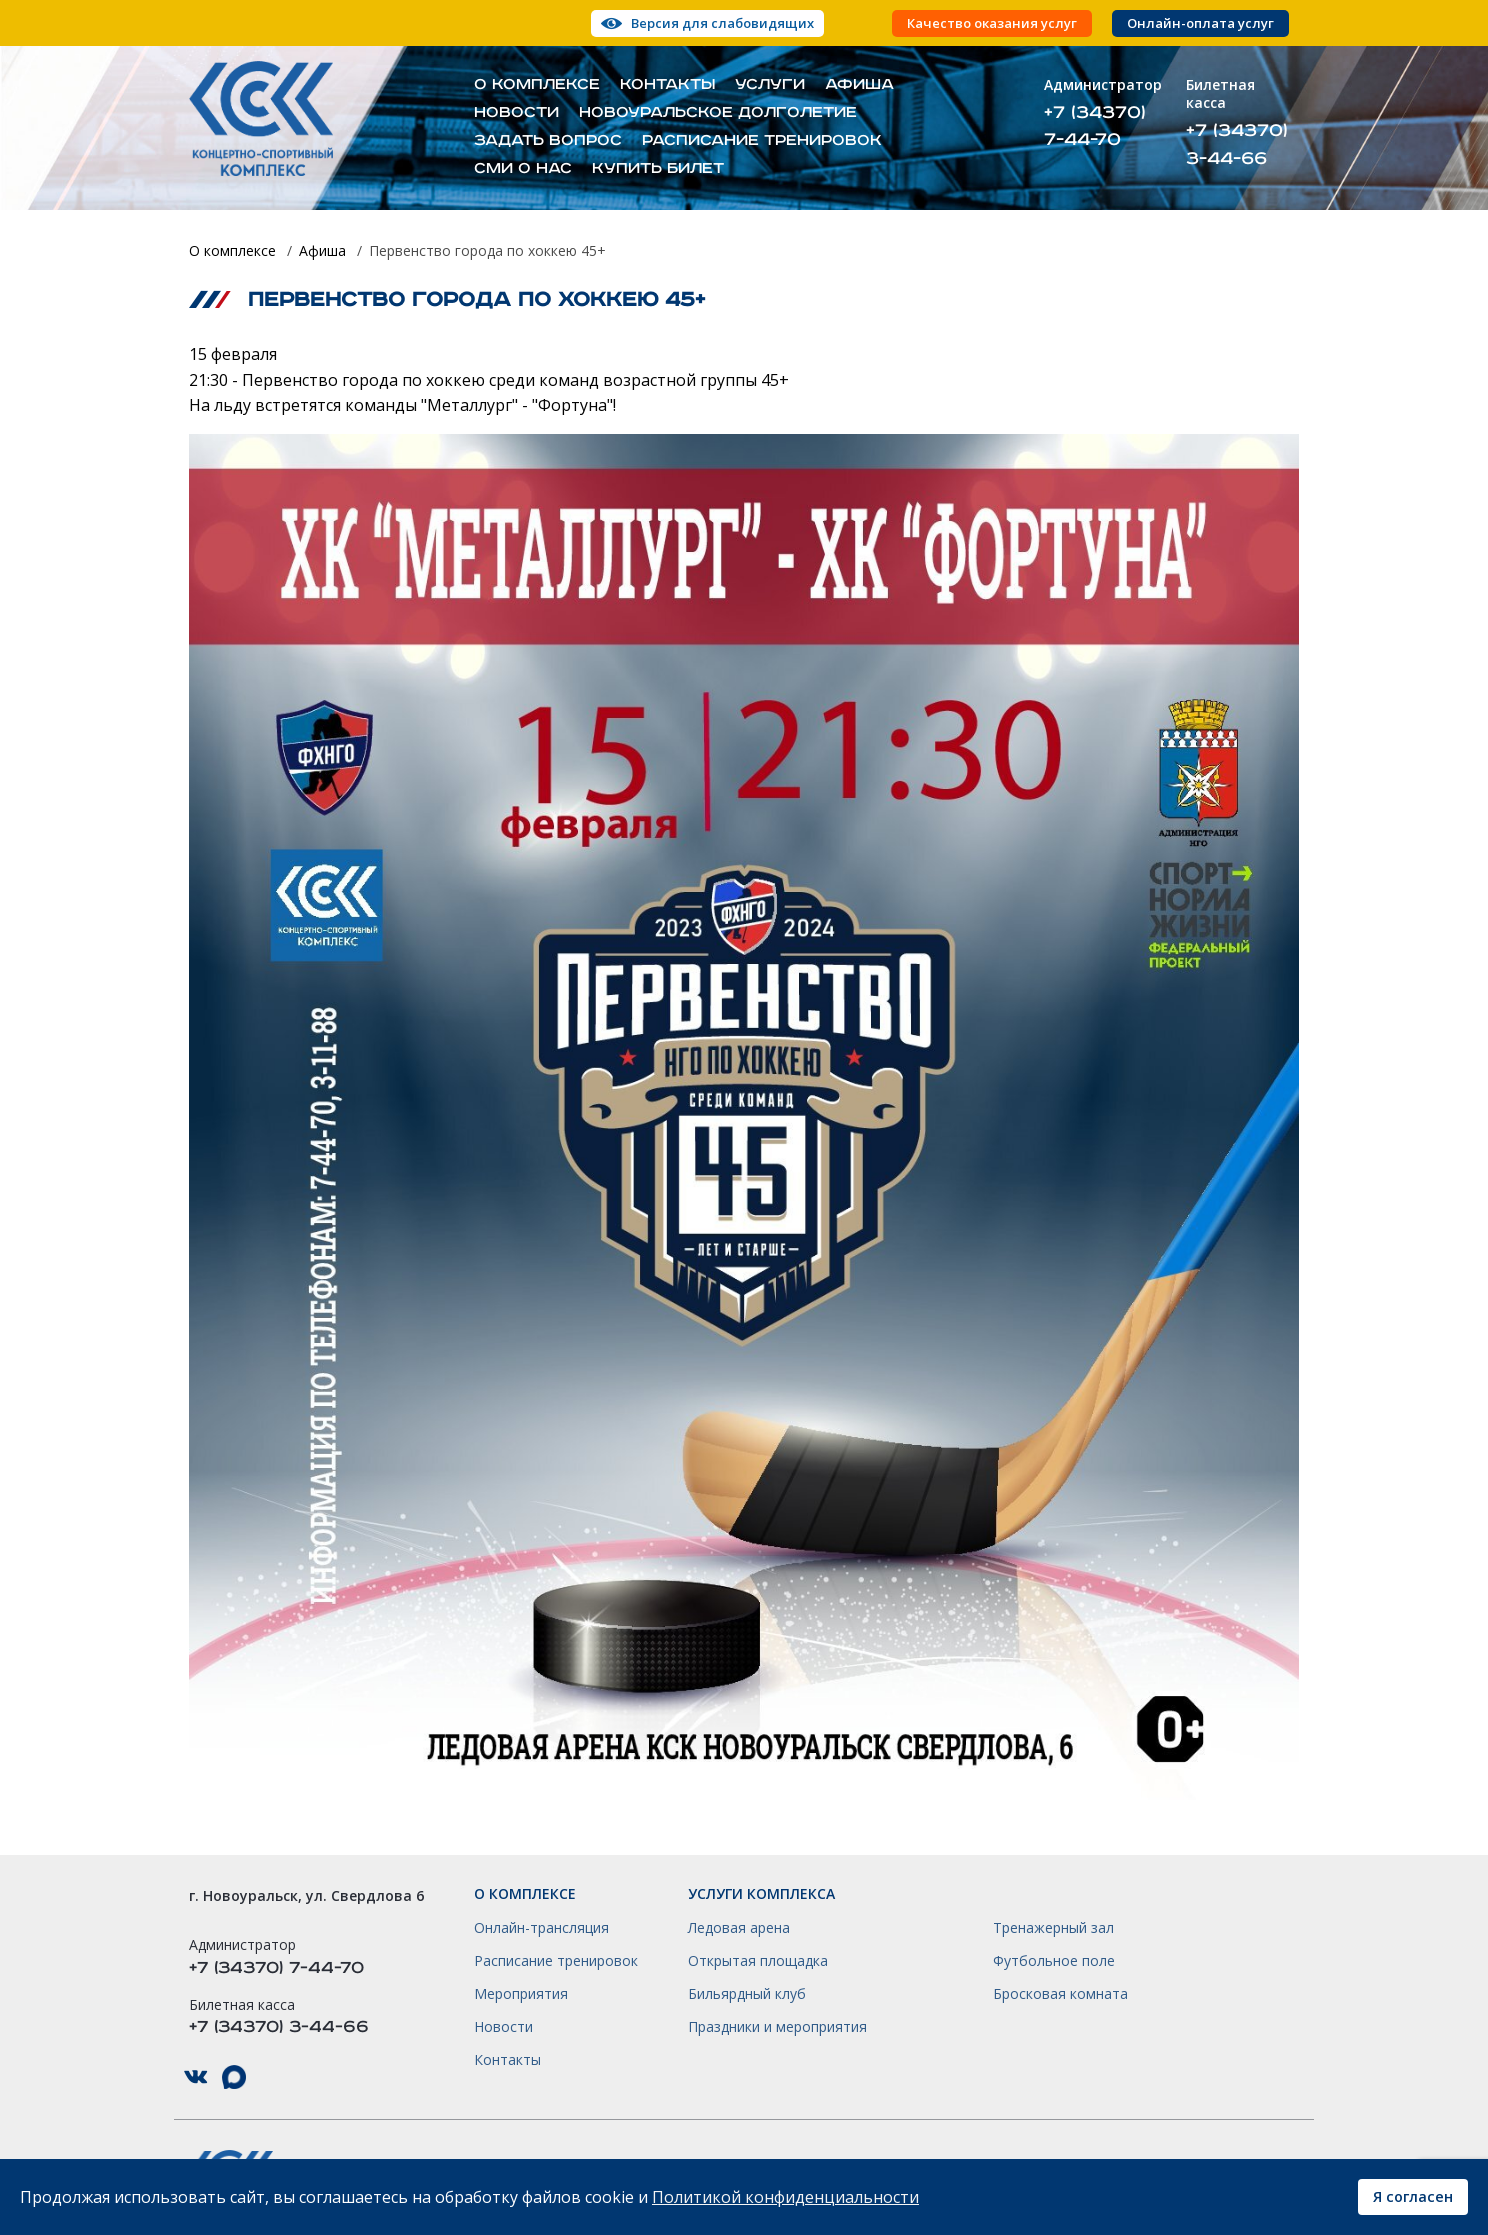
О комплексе (537, 85)
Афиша (859, 85)
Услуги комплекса (761, 1894)
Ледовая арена (739, 1928)
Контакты (667, 85)
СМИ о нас (523, 169)
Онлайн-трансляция (541, 1928)
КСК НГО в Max (234, 2077)
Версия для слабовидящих (722, 23)
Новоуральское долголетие (718, 113)
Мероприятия (521, 1994)
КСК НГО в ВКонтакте (196, 2077)
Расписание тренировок (762, 141)
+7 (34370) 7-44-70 (1095, 126)
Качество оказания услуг (992, 23)
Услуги (770, 85)
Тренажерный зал (1053, 1928)
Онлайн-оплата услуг (1200, 23)
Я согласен (1413, 2196)
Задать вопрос (548, 141)
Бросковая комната (1060, 1994)
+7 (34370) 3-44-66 (1237, 144)
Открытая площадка (758, 1961)
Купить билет (658, 169)
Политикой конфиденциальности (785, 2197)
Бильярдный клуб (747, 1994)
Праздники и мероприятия (777, 2027)
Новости (516, 113)
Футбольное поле (1054, 1961)
